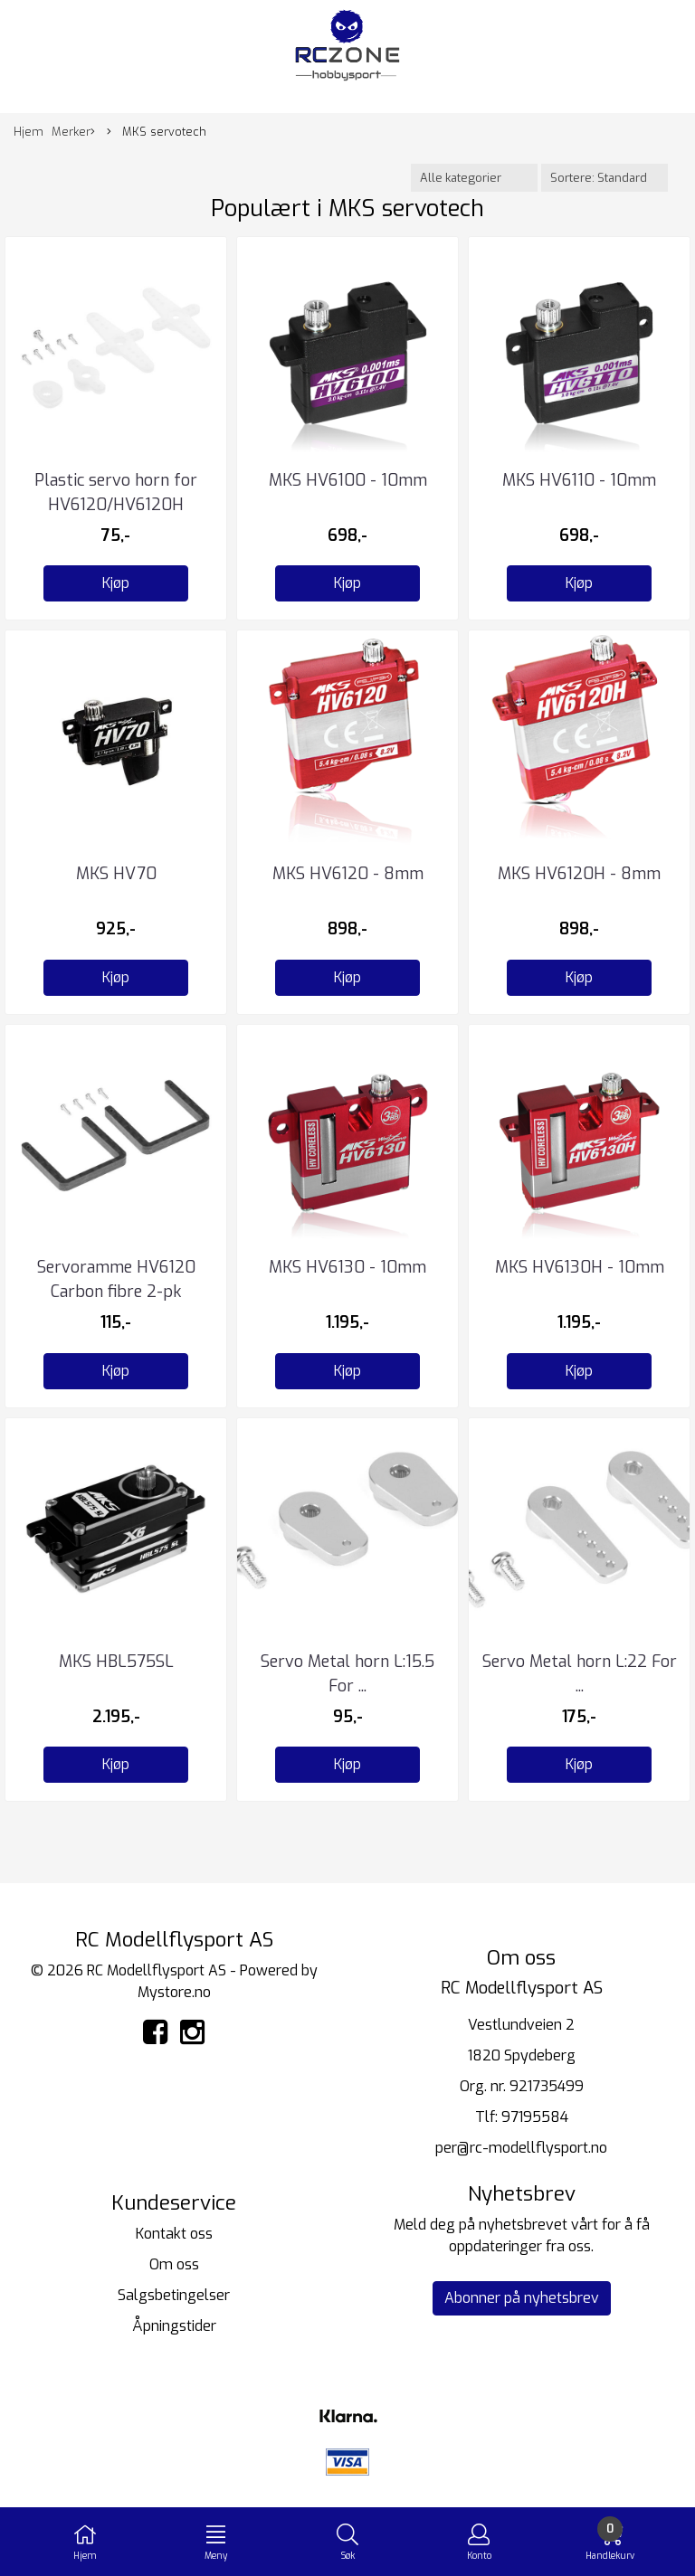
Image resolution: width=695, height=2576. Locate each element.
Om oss (174, 2264)
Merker (73, 132)
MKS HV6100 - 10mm (348, 480)
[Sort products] (604, 178)
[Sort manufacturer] (474, 178)
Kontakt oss (174, 2233)
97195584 (534, 2116)
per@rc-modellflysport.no (521, 2147)
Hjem (28, 131)
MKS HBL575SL (116, 1661)
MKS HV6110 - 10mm (579, 480)
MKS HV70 (116, 874)
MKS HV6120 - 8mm (348, 874)
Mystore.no (174, 1992)
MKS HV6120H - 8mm (579, 874)
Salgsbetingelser (174, 2295)
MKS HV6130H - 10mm (579, 1267)
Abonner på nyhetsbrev (521, 2297)
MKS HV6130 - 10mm (347, 1267)
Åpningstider (174, 2325)
